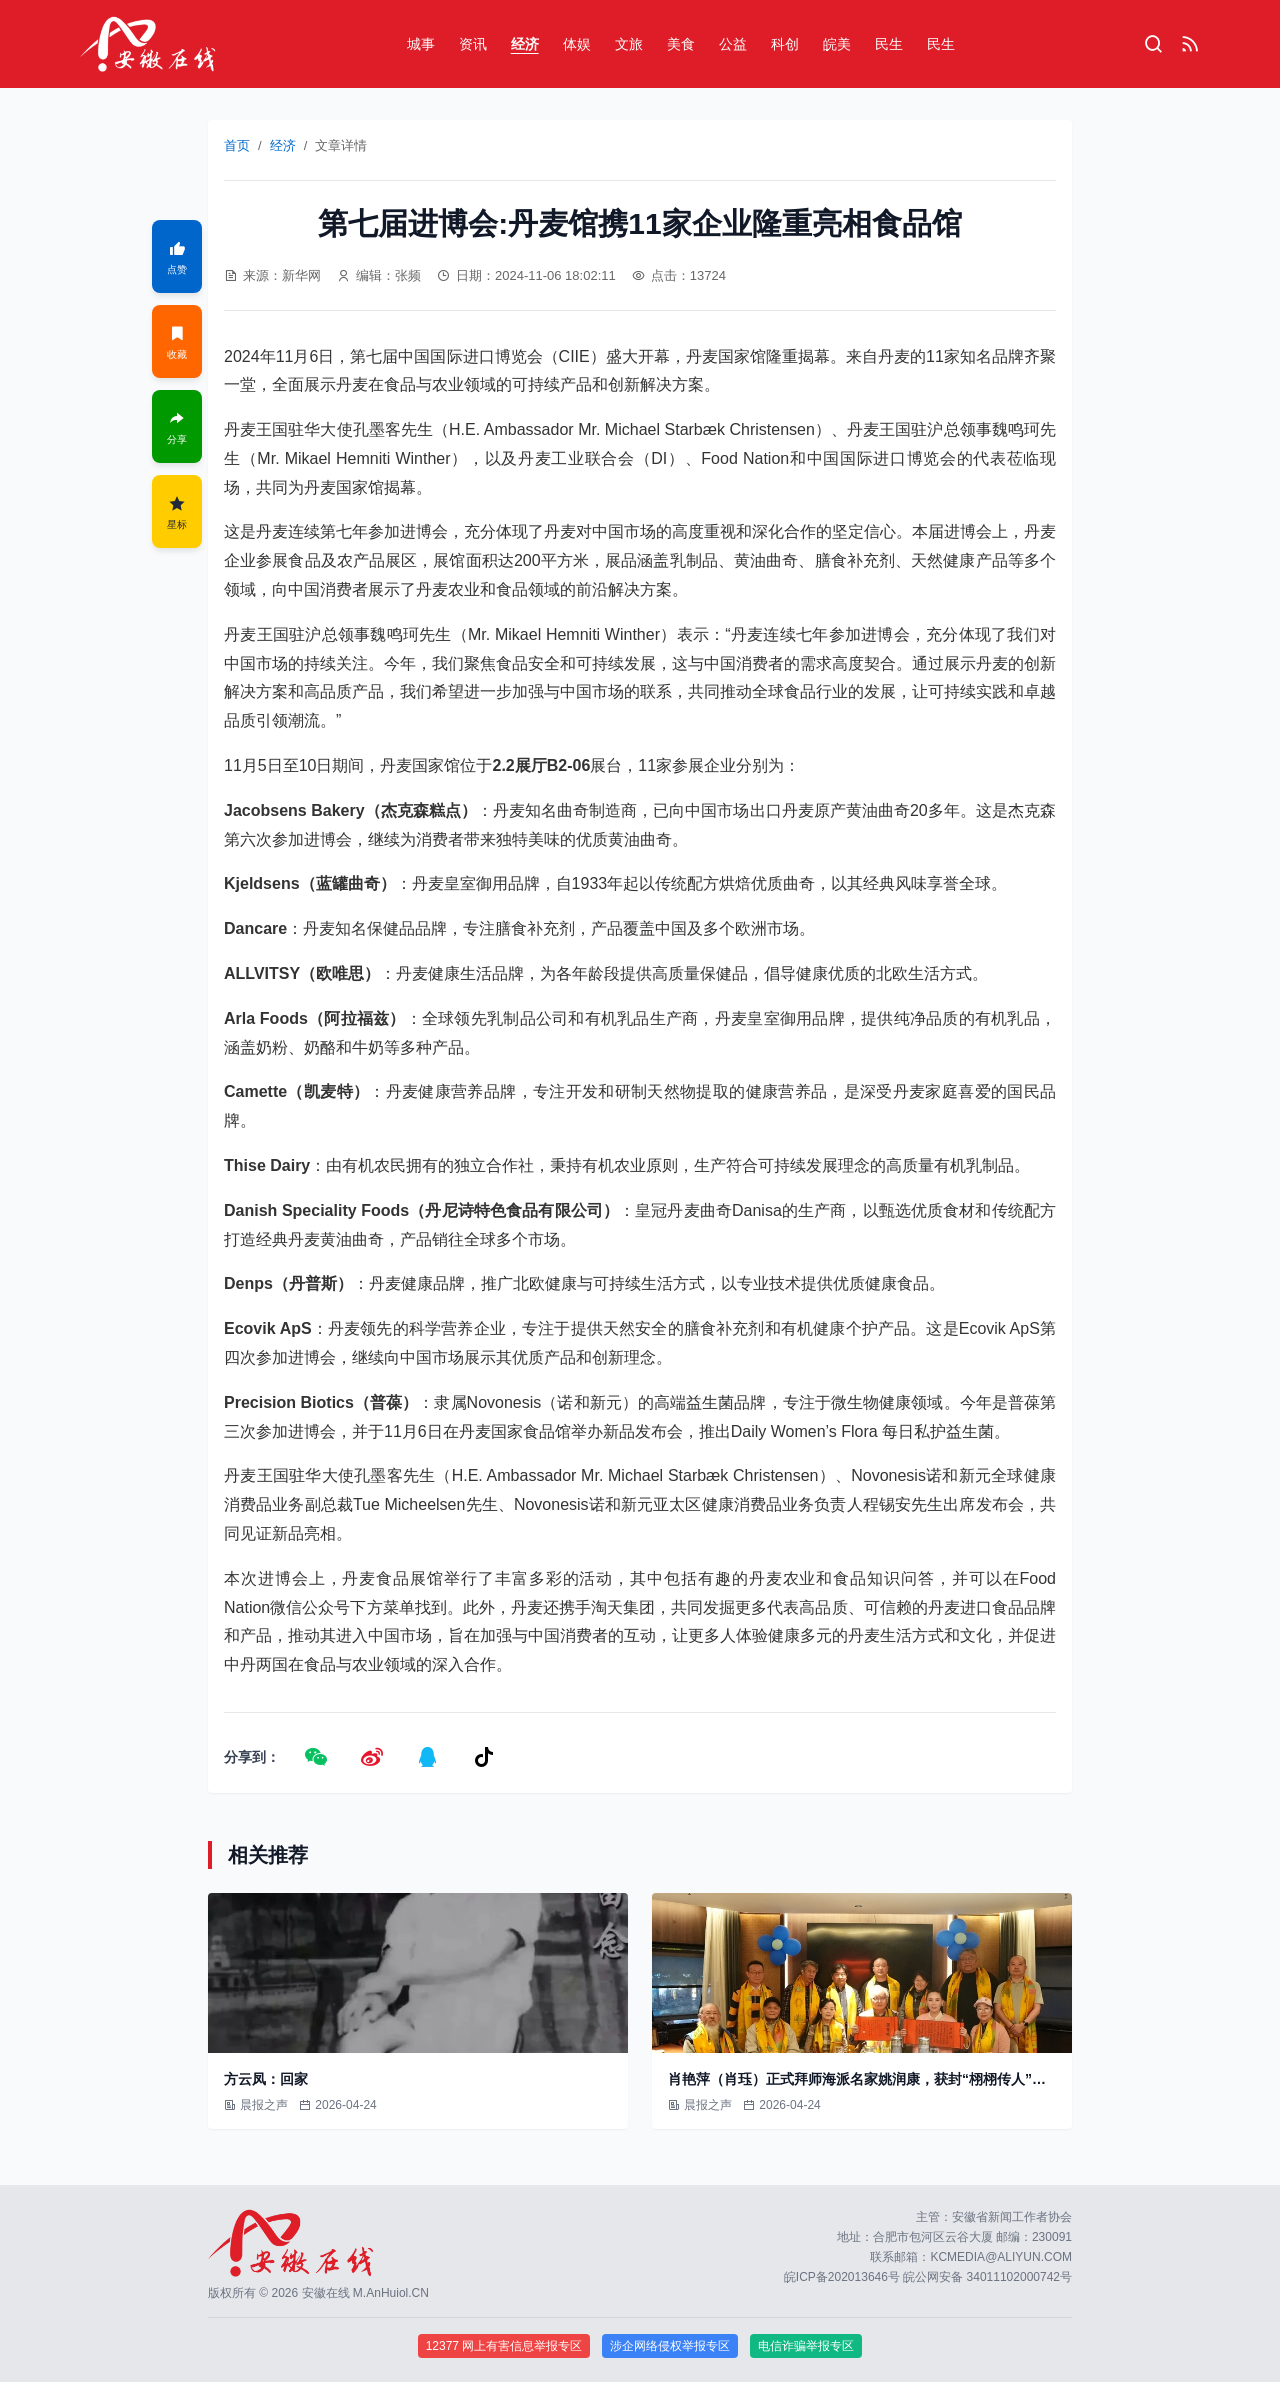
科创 (785, 44)
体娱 (577, 44)
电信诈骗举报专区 (806, 2346)
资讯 (473, 44)
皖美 (837, 44)
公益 (733, 44)
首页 (237, 145)
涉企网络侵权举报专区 (670, 2346)
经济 (525, 44)
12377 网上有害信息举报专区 (504, 2346)
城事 (421, 44)
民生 (889, 44)
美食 (681, 44)
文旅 (629, 44)
